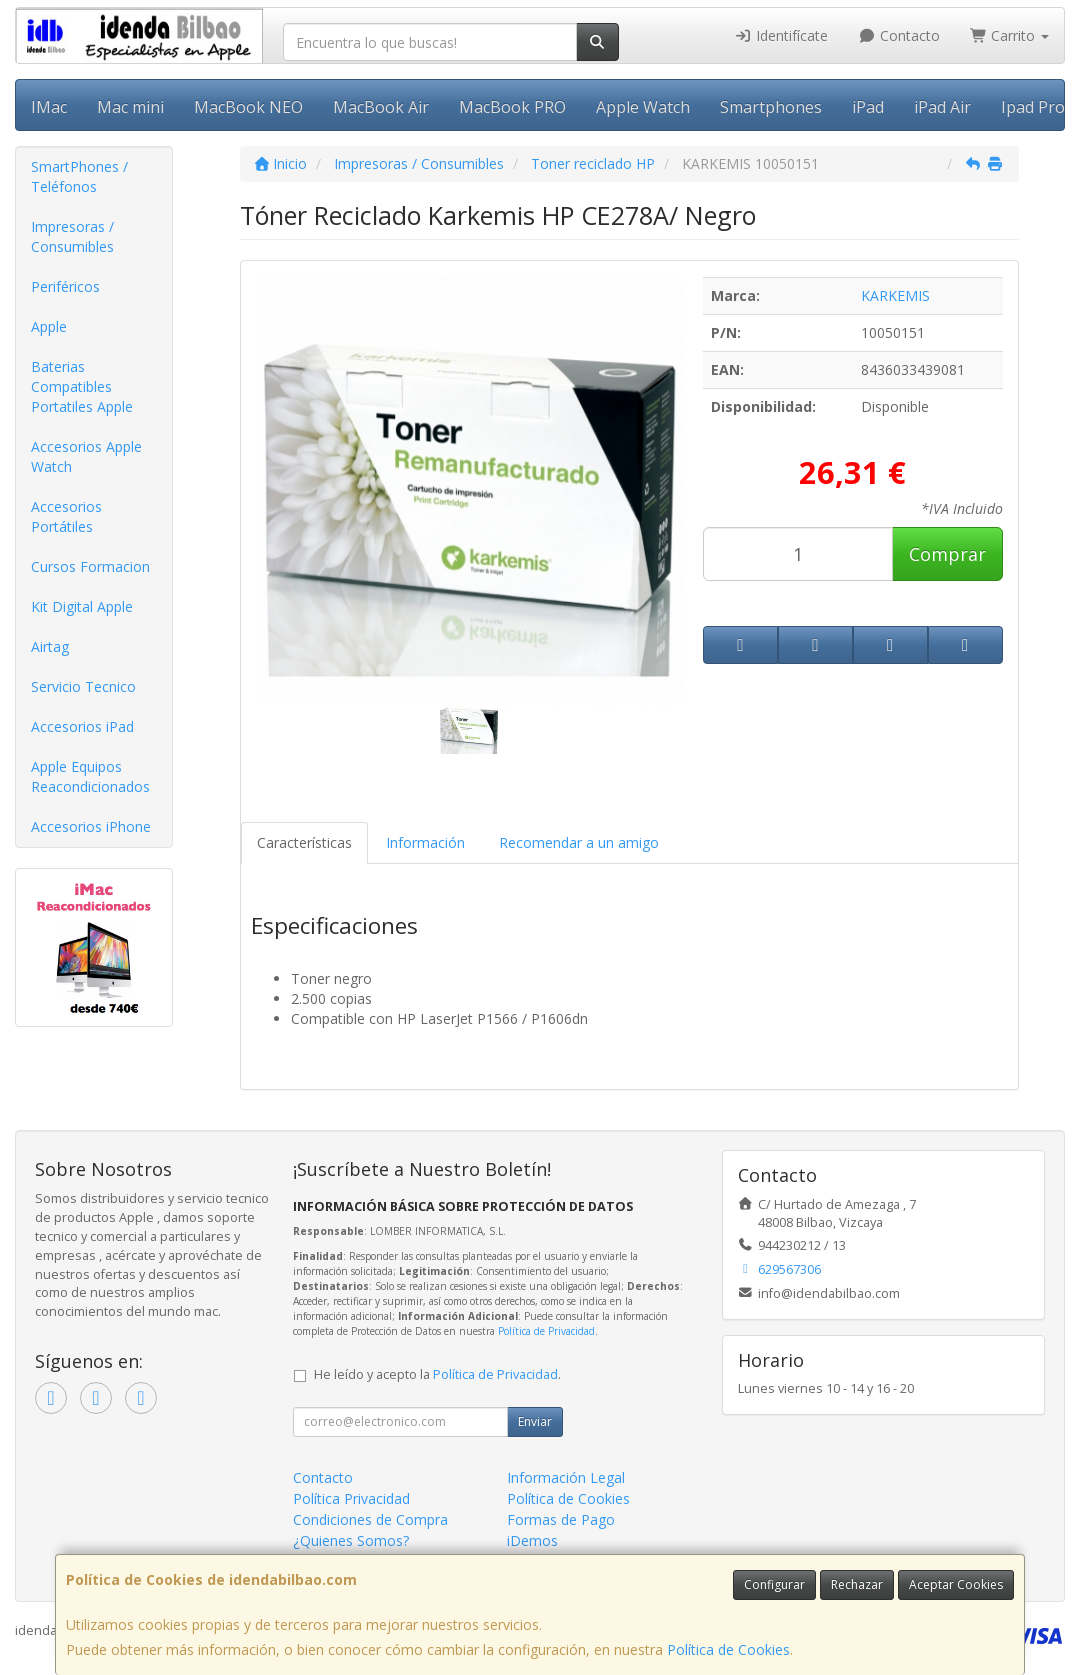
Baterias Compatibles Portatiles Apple (82, 386)
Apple (49, 326)
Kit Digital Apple (82, 606)
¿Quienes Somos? (351, 1540)
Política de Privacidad (546, 1331)
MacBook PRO (512, 107)
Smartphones (771, 107)
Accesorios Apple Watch (86, 456)
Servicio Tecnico (83, 686)
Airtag (50, 646)
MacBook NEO (248, 107)
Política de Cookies (728, 1649)
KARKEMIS (895, 295)
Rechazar (857, 1584)
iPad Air (942, 107)
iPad (868, 107)
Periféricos (65, 286)
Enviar (535, 1421)
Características (304, 842)
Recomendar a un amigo (579, 842)
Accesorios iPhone (91, 826)
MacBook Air (381, 107)
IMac (49, 107)
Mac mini (130, 107)
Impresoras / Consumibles (72, 236)
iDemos (532, 1540)
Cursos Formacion (90, 566)
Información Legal (566, 1477)
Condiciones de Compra (370, 1519)
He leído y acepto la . (437, 1374)
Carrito (1010, 35)
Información (425, 842)
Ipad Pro (1033, 107)
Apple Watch (643, 107)
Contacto (899, 35)
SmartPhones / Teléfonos (79, 176)
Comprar (947, 554)
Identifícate (782, 35)
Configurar (774, 1584)
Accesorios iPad (82, 726)
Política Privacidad (351, 1498)
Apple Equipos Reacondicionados (90, 776)
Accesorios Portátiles (66, 516)
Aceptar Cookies (956, 1584)
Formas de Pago (561, 1519)
